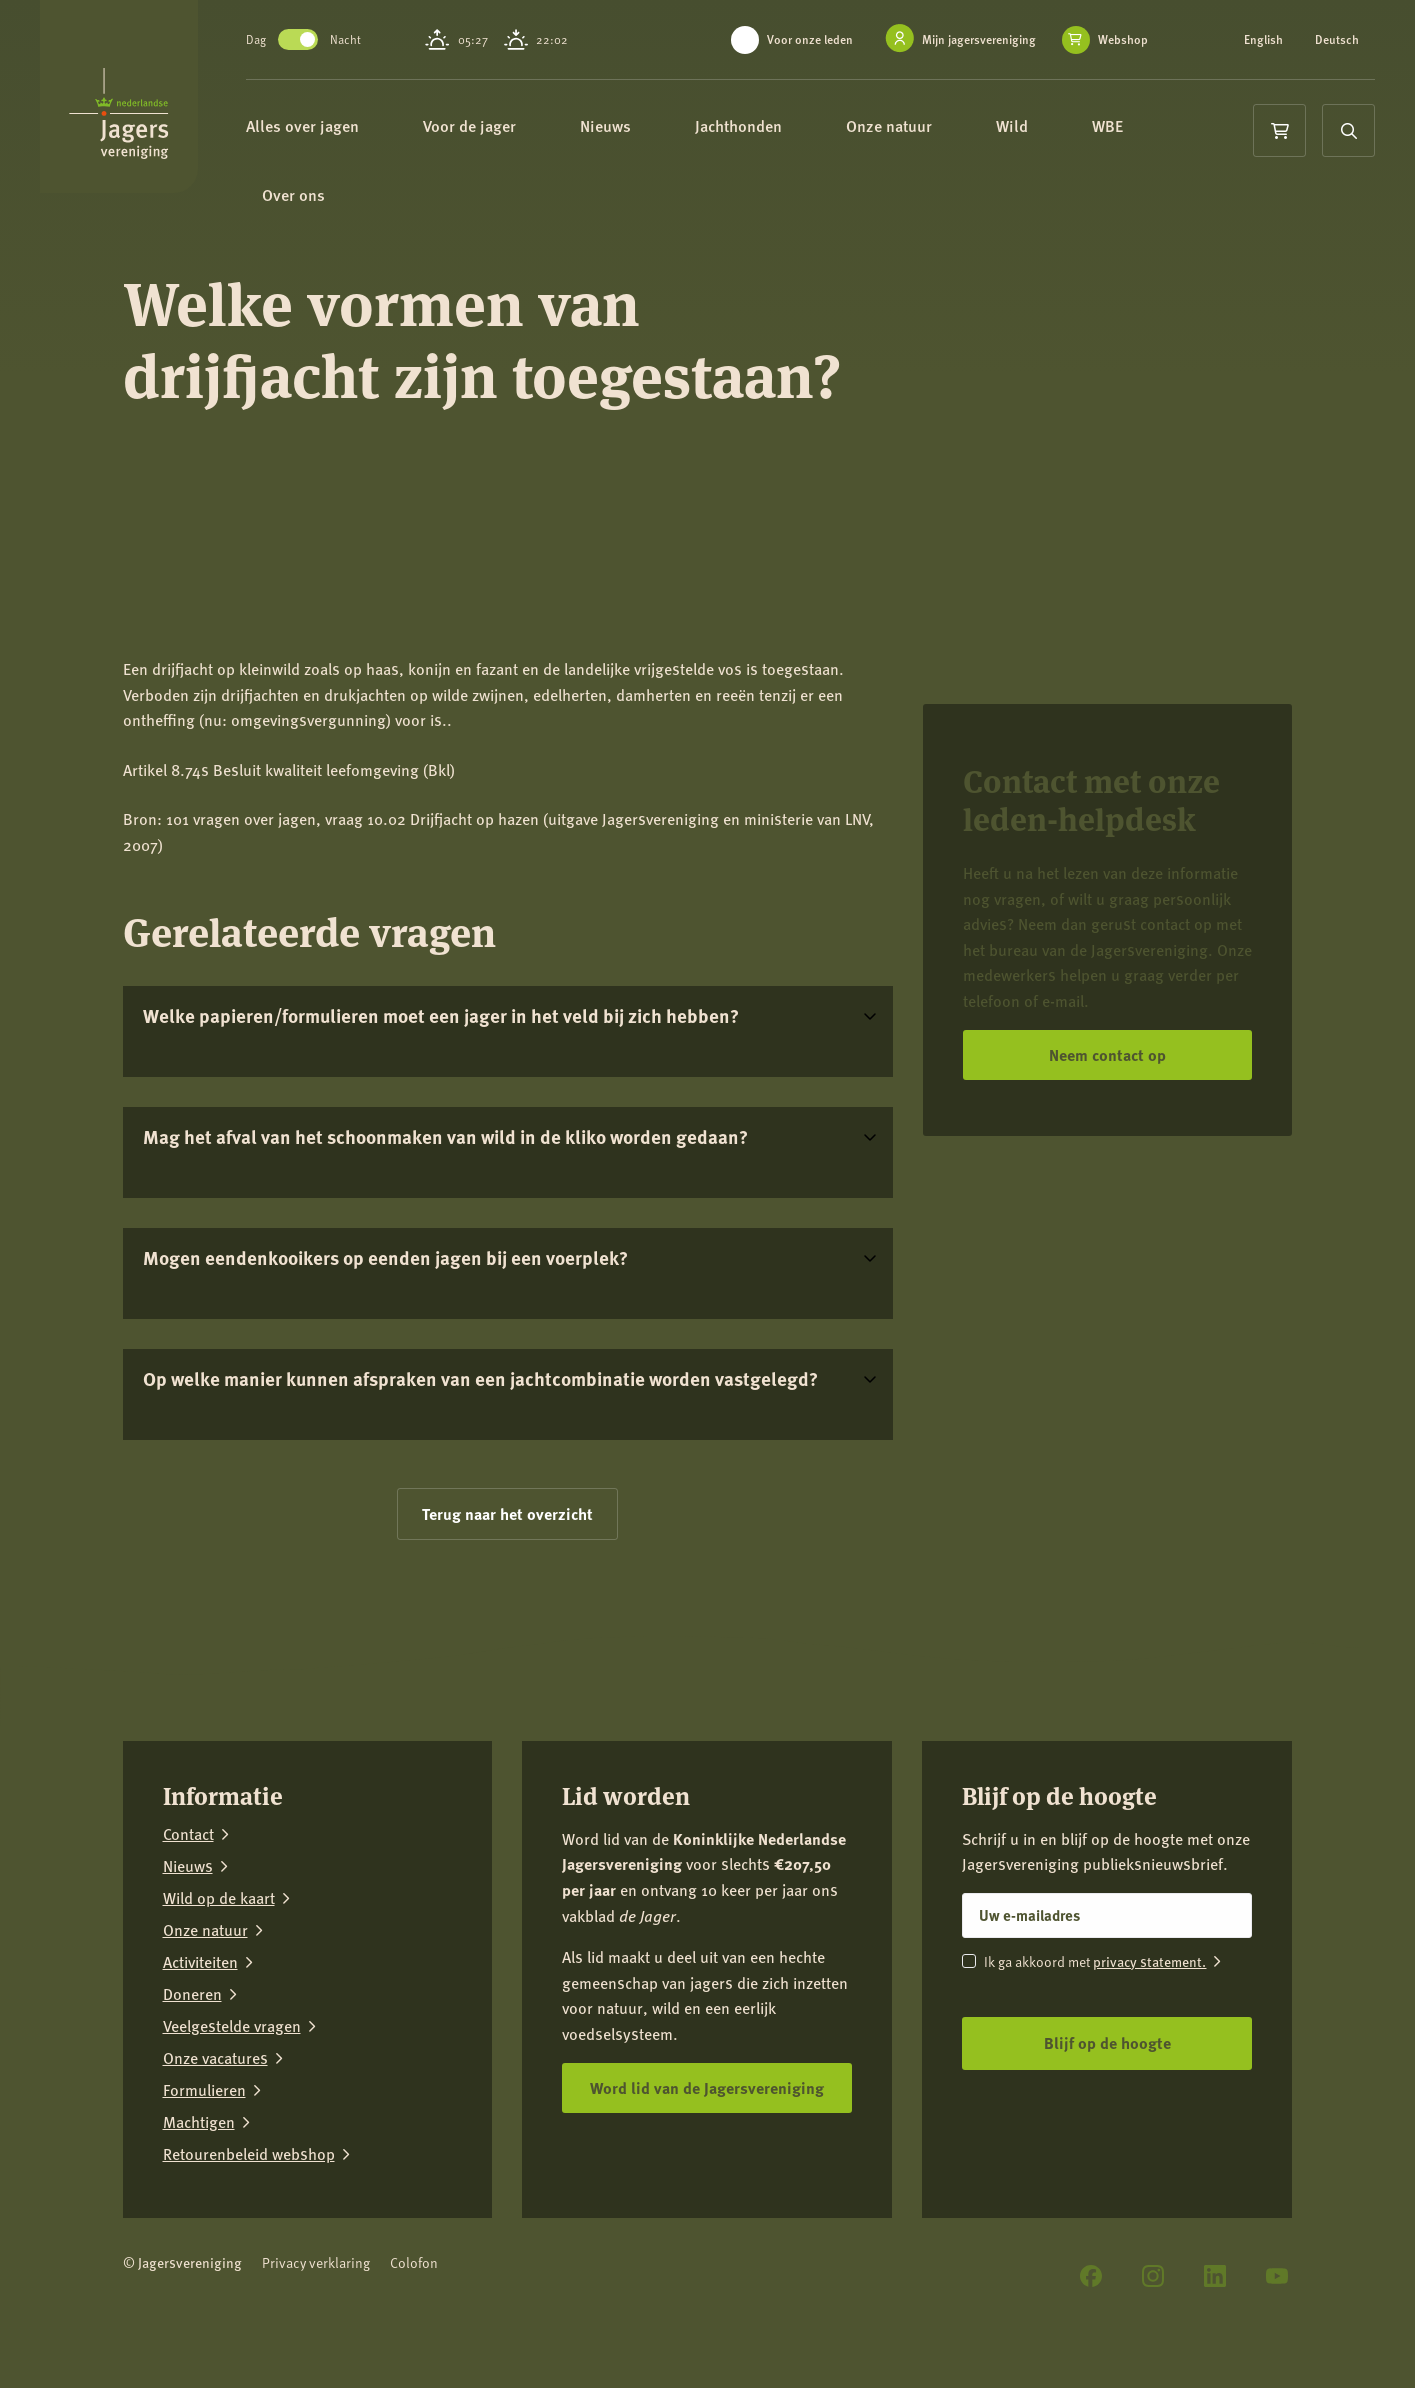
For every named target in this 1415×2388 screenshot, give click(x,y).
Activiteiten (200, 1962)
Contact (188, 1834)
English (1263, 40)
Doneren (192, 1994)
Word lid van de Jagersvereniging (707, 2087)
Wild (1049, 127)
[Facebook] (1091, 2276)
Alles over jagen (339, 127)
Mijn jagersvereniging (979, 39)
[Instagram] (1153, 2276)
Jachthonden (775, 127)
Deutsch (1337, 40)
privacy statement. (1149, 1961)
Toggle (326, 39)
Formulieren (204, 2090)
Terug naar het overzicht (507, 1513)
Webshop (1123, 40)
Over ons (330, 199)
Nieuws (642, 127)
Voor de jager (506, 127)
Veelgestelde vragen (232, 2026)
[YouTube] (1277, 2276)
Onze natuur (926, 127)
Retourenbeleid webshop (249, 2154)
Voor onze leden (810, 39)
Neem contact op (1107, 1054)
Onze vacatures (215, 2058)
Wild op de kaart (219, 1898)
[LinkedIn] (1215, 2276)
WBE (1144, 127)
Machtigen (199, 2122)
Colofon (414, 2262)
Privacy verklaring (316, 2262)
